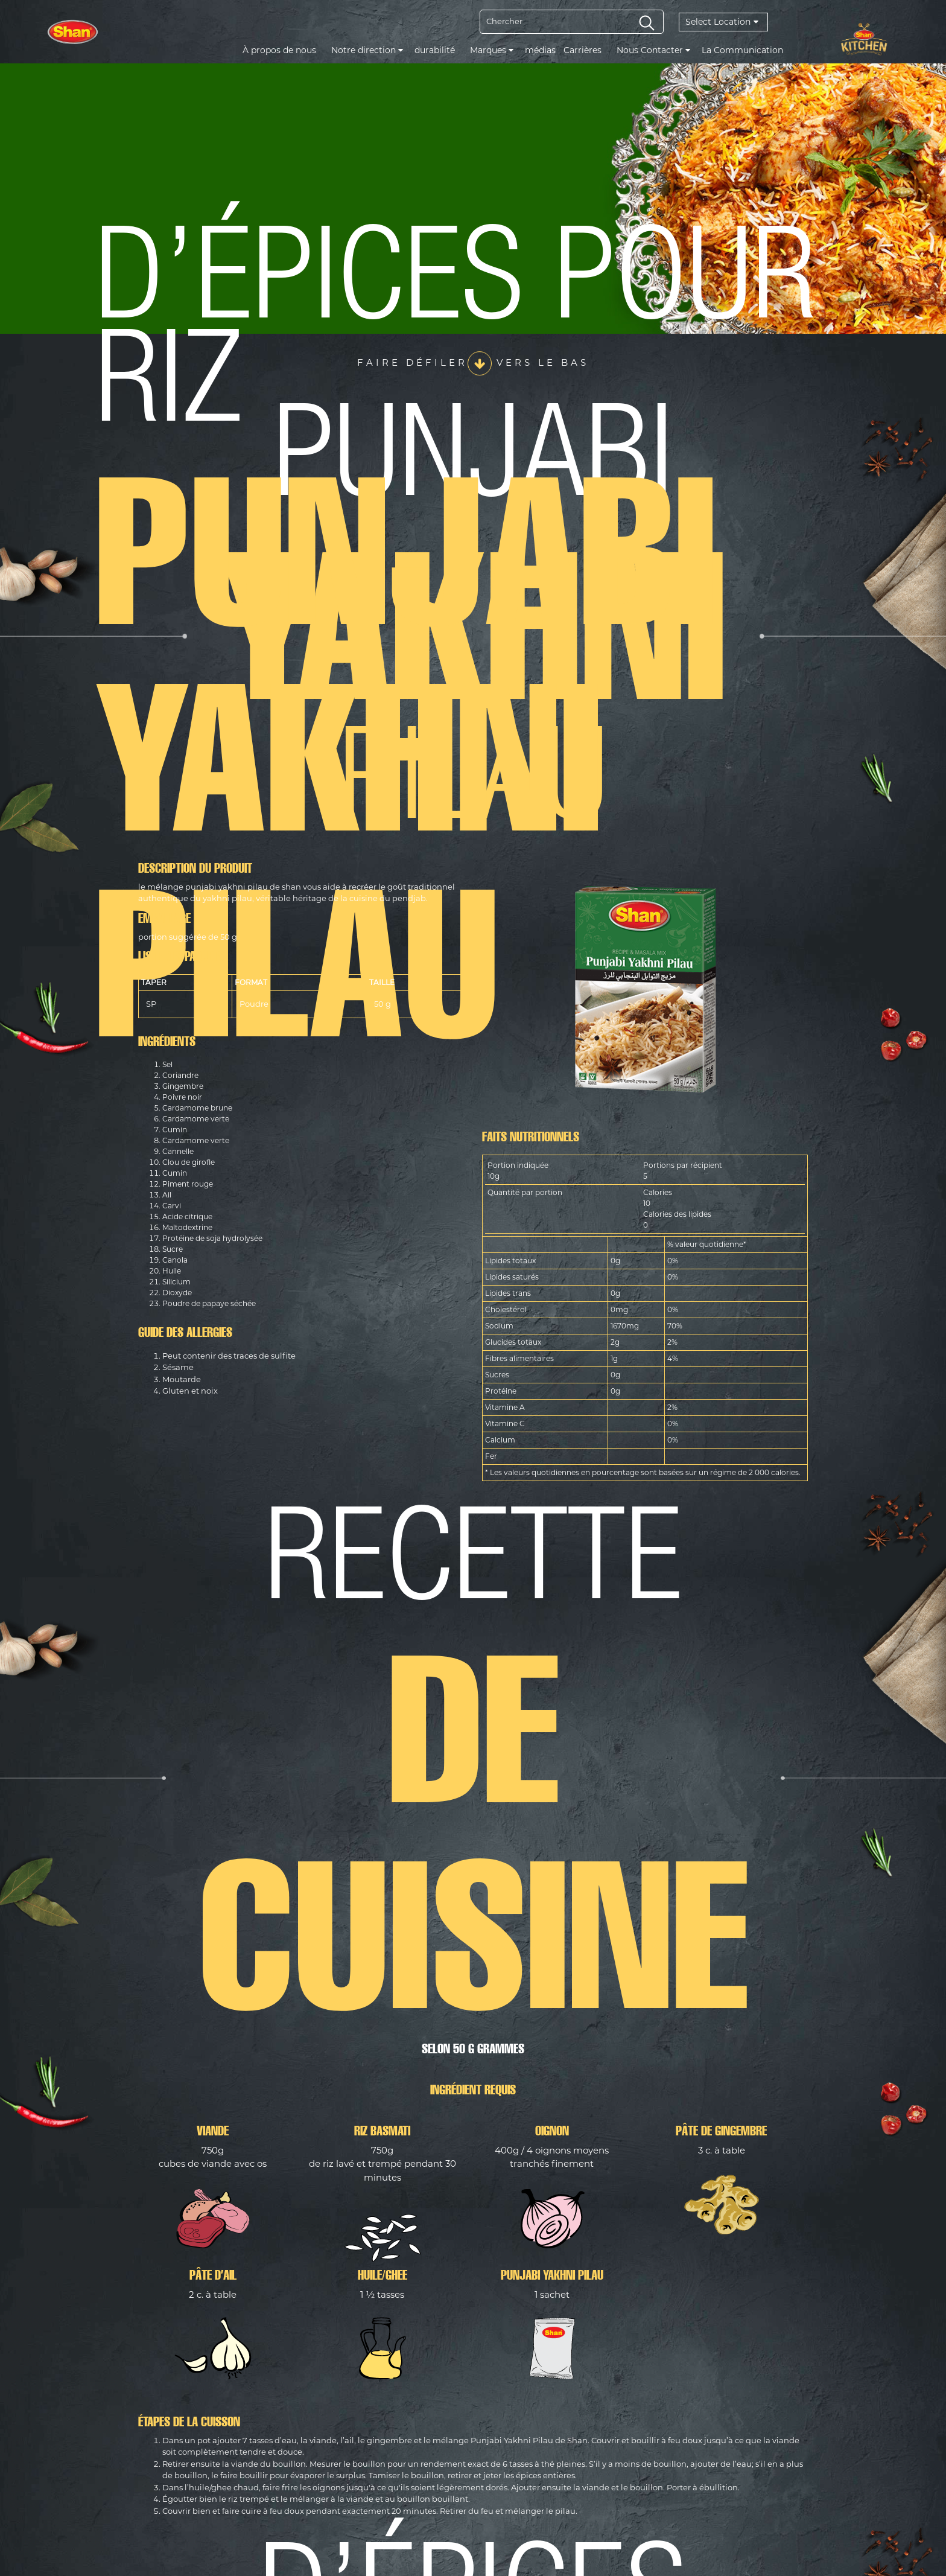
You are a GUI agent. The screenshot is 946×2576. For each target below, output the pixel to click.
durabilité (434, 50)
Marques (491, 50)
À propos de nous (279, 50)
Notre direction (367, 50)
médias (540, 50)
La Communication (742, 50)
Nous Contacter (653, 50)
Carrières (582, 50)
